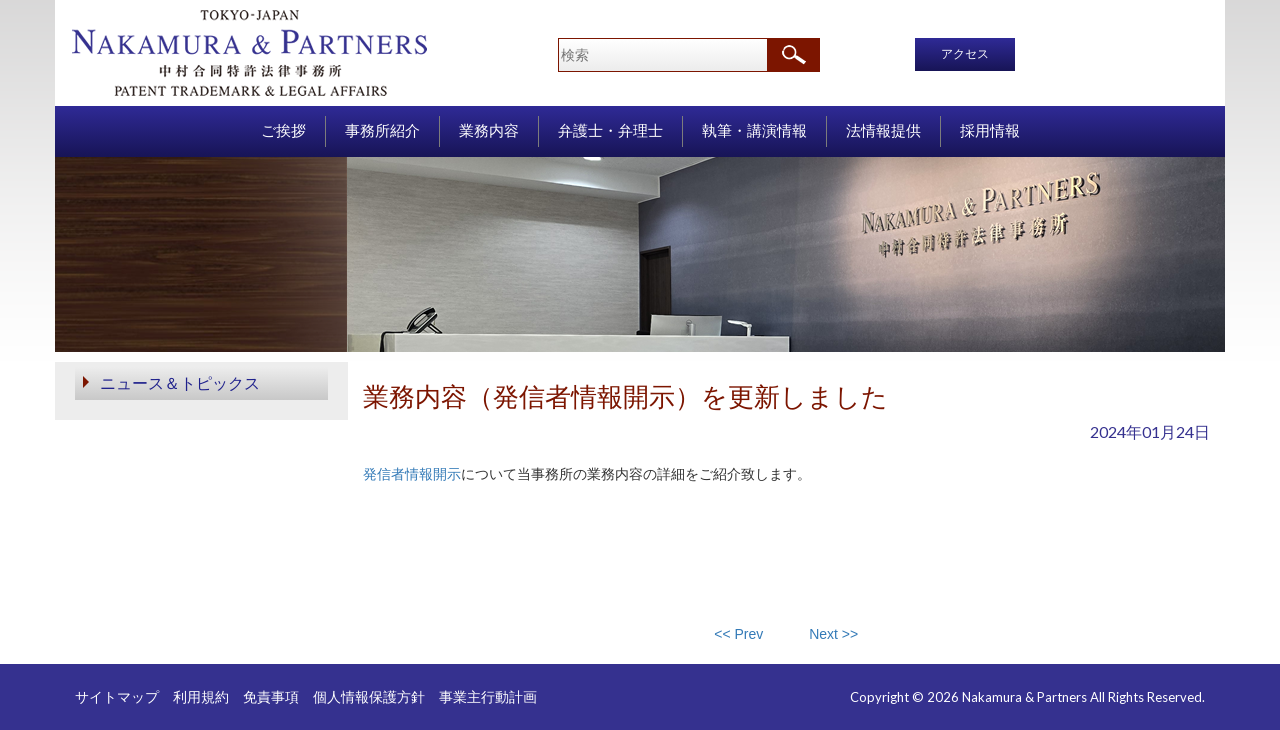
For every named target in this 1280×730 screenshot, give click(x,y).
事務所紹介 (382, 131)
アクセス (965, 54)
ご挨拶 (283, 131)
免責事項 (271, 696)
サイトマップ (117, 696)
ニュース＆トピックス (180, 382)
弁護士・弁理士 (610, 131)
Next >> (833, 634)
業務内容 (489, 131)
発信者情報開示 (412, 474)
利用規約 (201, 696)
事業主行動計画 (488, 696)
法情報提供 (883, 131)
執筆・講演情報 (754, 131)
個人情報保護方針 (369, 696)
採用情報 (990, 131)
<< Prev (738, 634)
